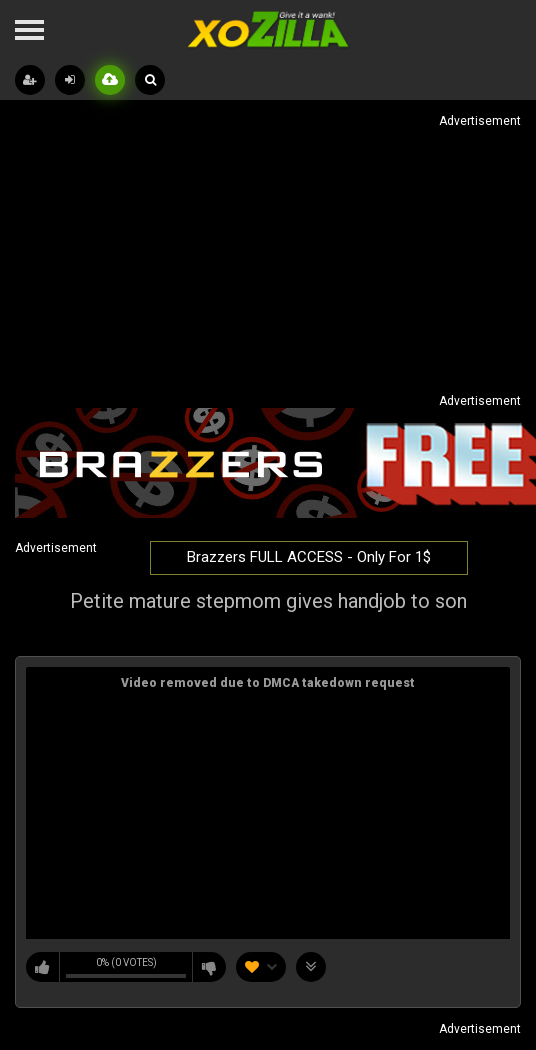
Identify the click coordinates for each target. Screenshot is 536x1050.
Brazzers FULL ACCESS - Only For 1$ (309, 557)
